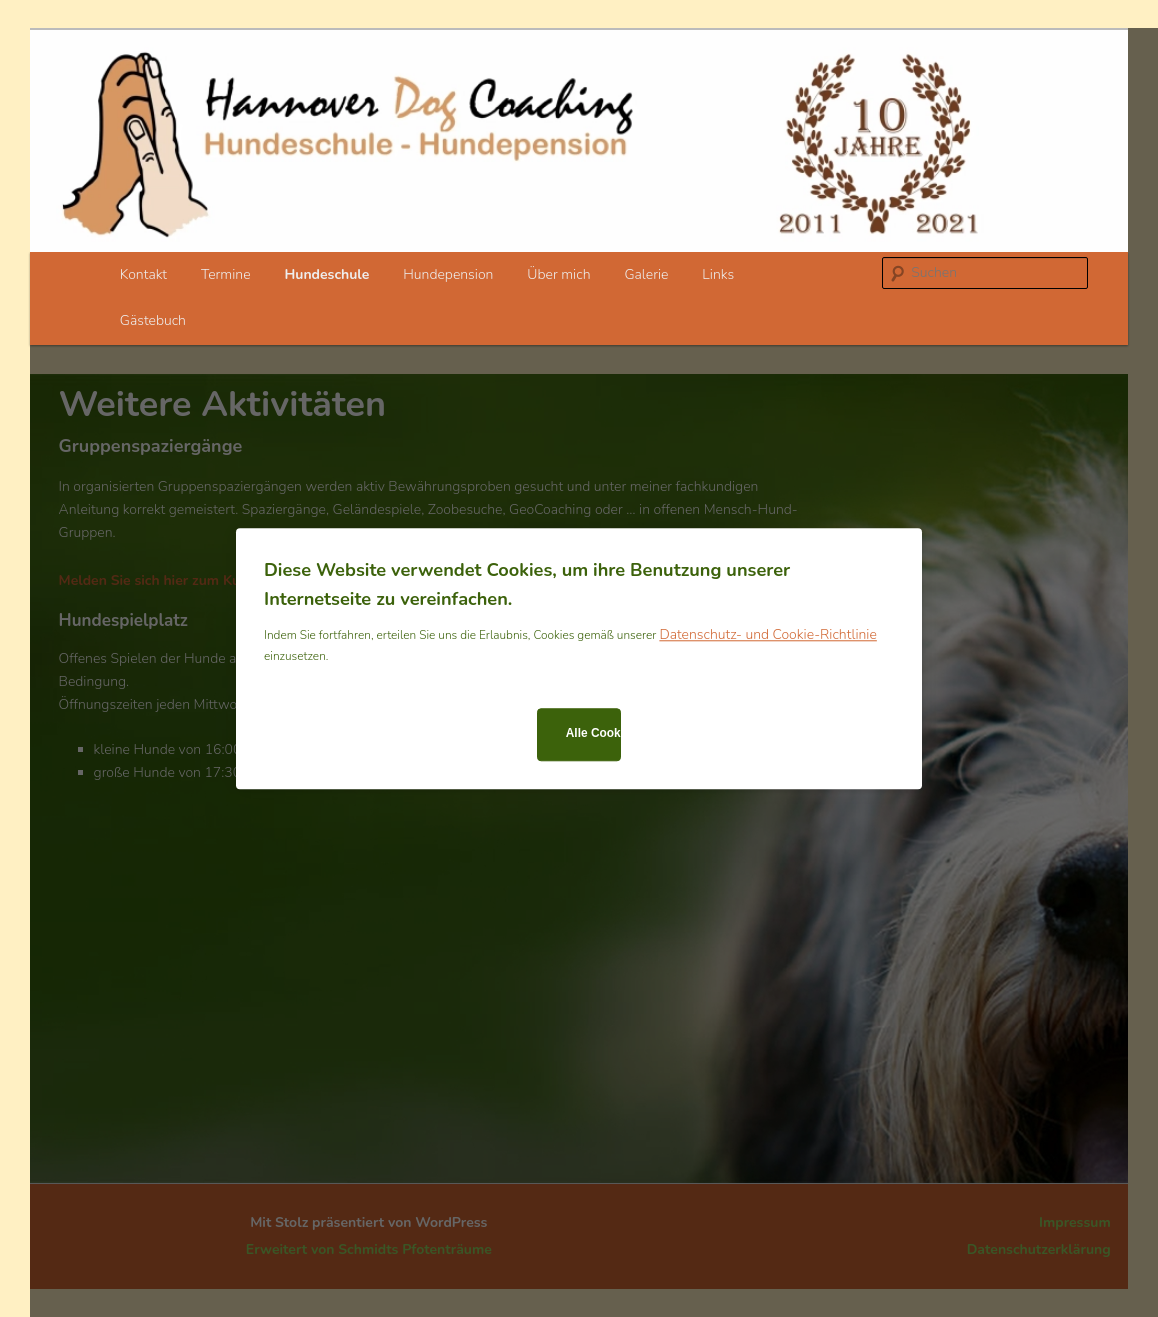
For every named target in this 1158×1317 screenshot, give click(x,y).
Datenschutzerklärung (1039, 1249)
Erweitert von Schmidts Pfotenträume (369, 1249)
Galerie (646, 274)
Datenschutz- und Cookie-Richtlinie (767, 634)
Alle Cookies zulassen (593, 734)
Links (718, 274)
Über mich (558, 274)
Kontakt (143, 274)
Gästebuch (153, 320)
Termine (226, 274)
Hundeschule (326, 274)
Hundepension (448, 274)
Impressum (1075, 1222)
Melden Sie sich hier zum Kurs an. (167, 580)
